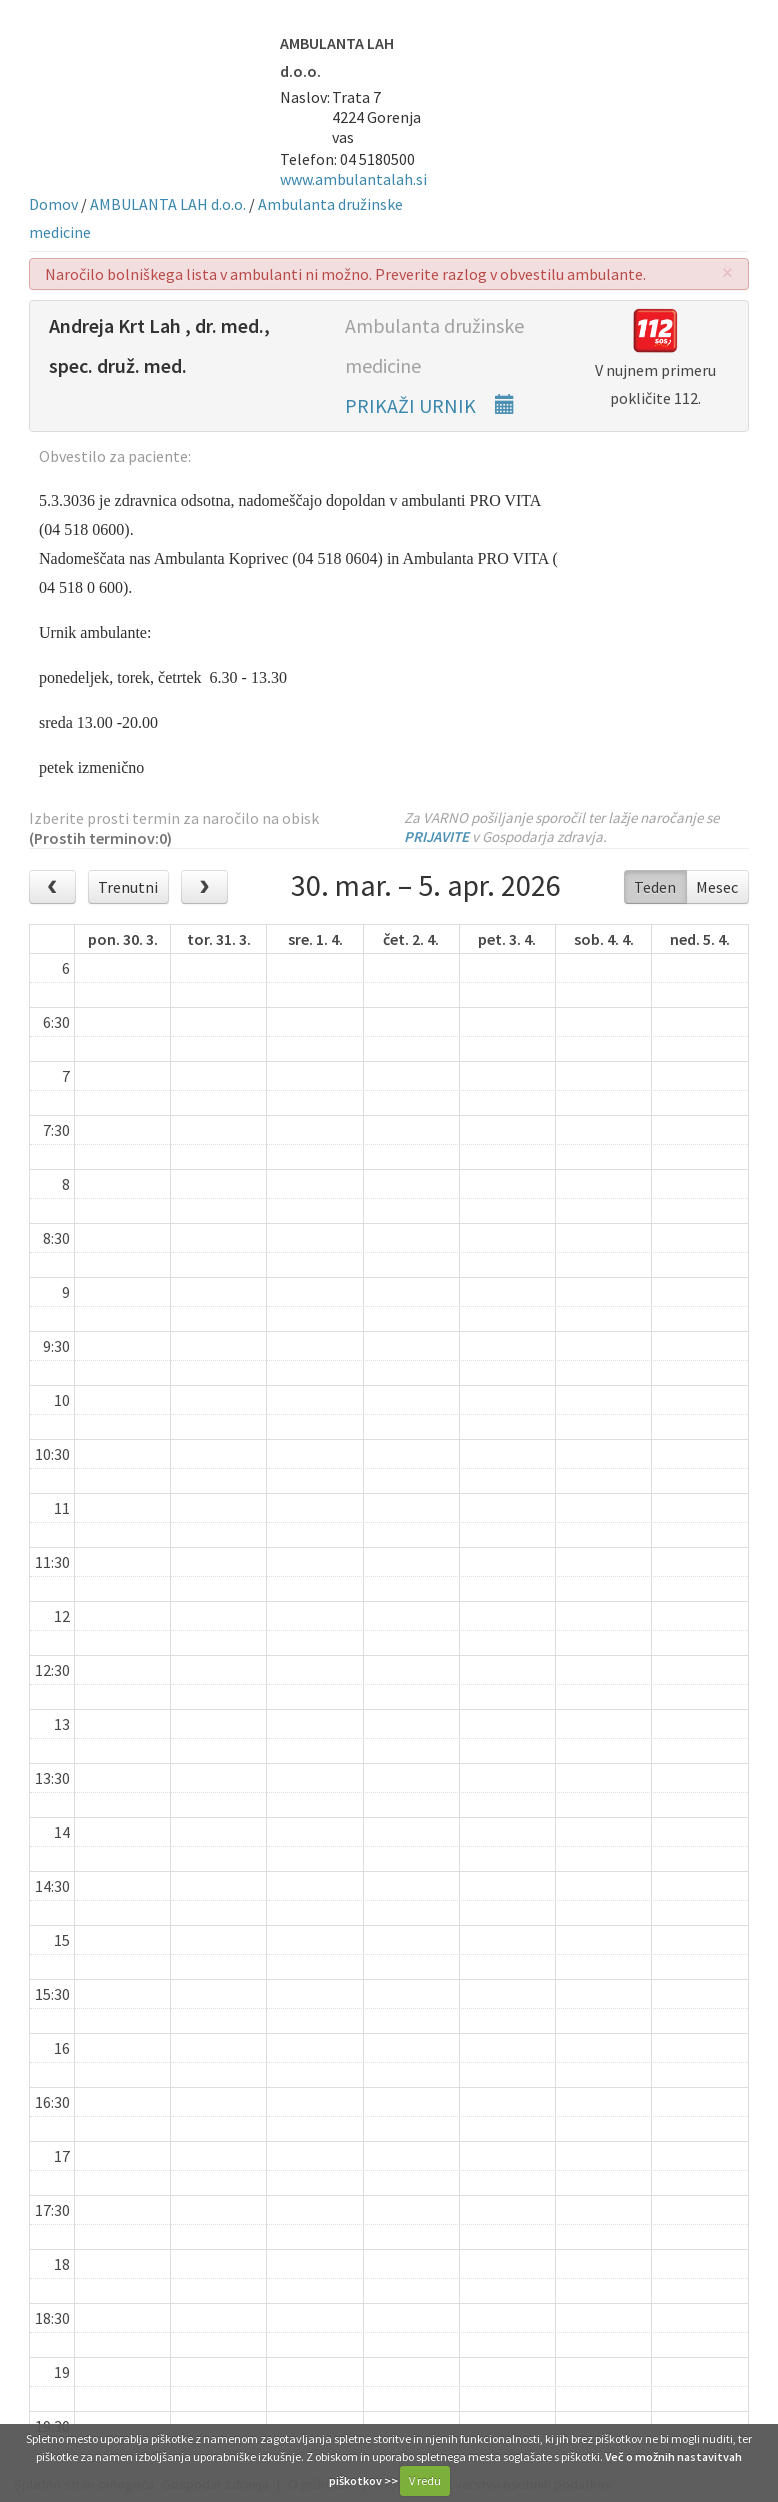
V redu (425, 2480)
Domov (53, 204)
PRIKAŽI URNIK (430, 405)
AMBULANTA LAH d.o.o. (168, 204)
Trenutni (128, 887)
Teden (655, 887)
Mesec (717, 887)
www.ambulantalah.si (353, 179)
